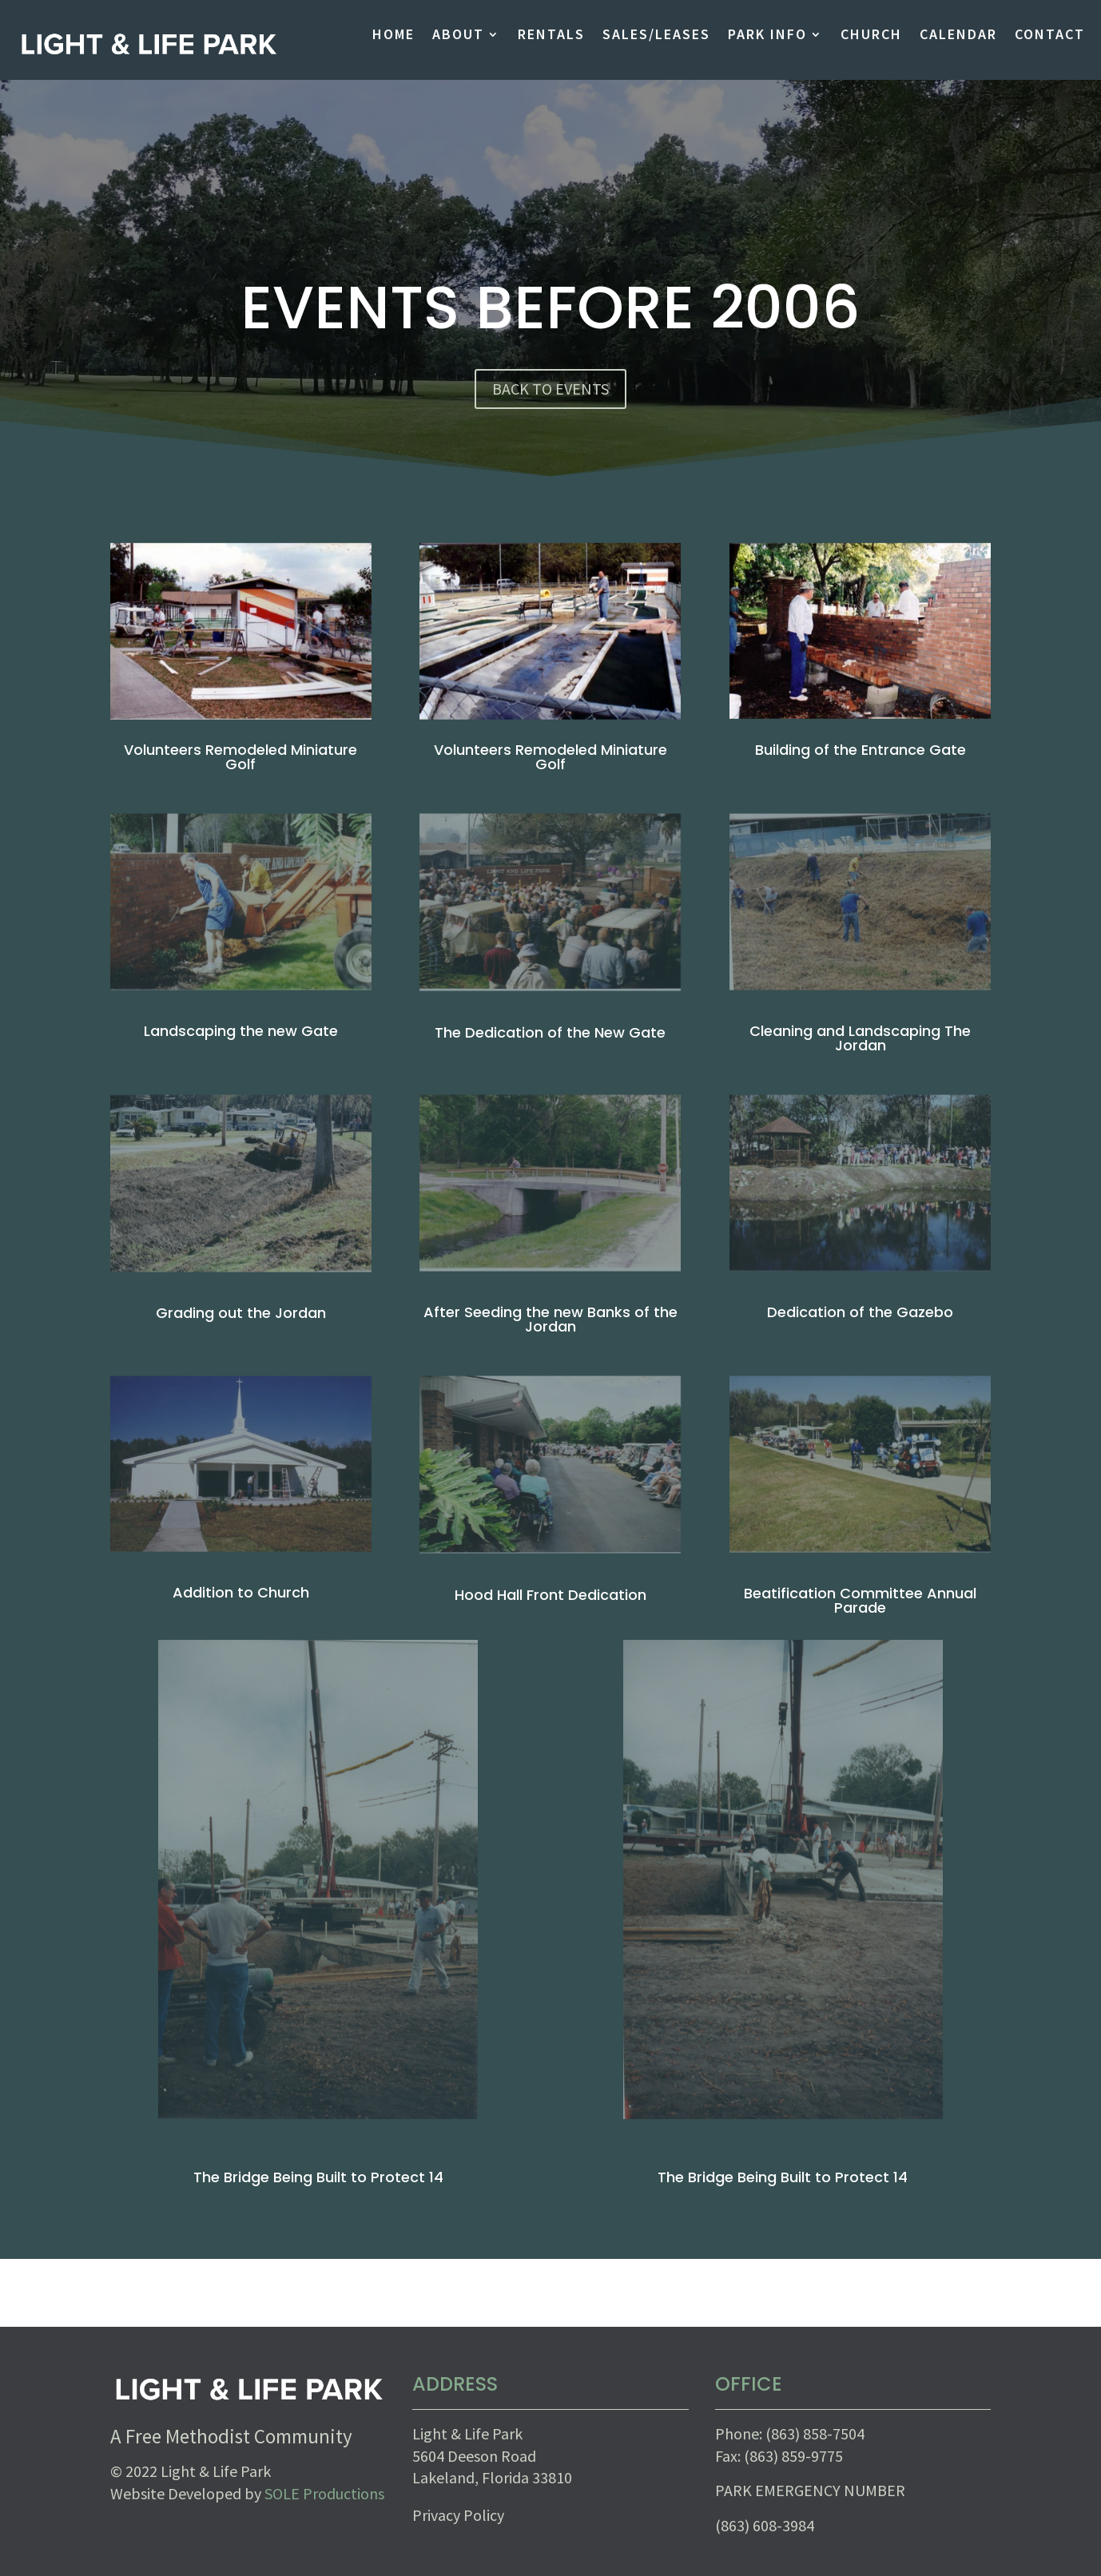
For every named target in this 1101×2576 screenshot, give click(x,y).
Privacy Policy (458, 2515)
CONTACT (1050, 36)
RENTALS (551, 36)
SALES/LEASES (656, 36)
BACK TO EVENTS (550, 389)
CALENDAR (958, 36)
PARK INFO (767, 36)
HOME (393, 36)
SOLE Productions (324, 2493)
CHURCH (871, 36)
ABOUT (458, 36)
